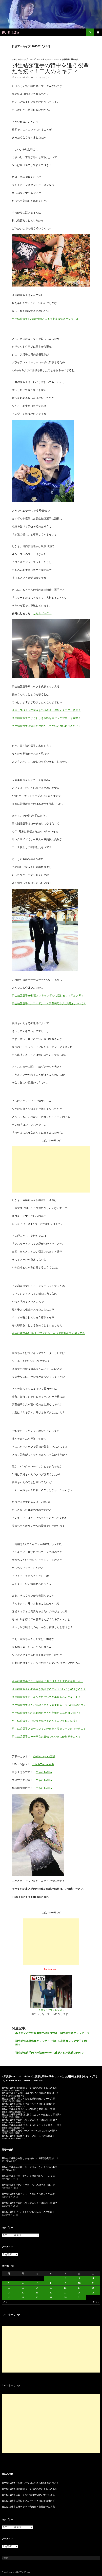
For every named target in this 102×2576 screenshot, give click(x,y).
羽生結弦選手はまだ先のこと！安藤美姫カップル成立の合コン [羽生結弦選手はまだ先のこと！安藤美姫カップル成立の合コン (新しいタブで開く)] (49, 1704)
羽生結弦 (75, 59)
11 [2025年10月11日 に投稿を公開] (93, 2283)
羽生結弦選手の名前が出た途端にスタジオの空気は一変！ (32, 2125)
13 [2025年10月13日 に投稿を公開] (22, 2287)
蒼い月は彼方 (11, 32)
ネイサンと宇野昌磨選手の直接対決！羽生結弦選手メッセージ (52, 2032)
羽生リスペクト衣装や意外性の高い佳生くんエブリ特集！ (46, 710)
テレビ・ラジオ (54, 59)
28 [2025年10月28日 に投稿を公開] (37, 2297)
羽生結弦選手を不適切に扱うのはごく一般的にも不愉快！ (32, 2114)
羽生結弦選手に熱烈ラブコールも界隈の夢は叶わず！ (29, 2103)
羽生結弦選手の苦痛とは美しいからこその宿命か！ (28, 2135)
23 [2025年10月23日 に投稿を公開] (65, 2292)
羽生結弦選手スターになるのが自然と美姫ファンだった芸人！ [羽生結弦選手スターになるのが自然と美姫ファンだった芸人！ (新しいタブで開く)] (49, 1728)
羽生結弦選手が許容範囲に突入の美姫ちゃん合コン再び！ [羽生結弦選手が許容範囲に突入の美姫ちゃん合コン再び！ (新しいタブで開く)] (46, 1712)
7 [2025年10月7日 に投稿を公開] (37, 2283)
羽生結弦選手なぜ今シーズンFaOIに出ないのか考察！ (30, 2130)
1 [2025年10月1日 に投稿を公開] (51, 2278)
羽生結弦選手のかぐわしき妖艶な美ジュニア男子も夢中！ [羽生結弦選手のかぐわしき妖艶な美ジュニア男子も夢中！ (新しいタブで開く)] (46, 718)
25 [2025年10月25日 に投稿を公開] (93, 2292)
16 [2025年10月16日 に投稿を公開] (65, 2287)
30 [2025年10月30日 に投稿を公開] (65, 2297)
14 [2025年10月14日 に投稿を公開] (37, 2287)
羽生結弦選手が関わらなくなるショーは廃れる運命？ (29, 2119)
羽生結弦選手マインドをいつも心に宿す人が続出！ (28, 2211)
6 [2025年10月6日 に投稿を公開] (22, 2283)
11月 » (96, 2302)
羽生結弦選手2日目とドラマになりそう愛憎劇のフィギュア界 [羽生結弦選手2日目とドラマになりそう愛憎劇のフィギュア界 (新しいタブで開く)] (48, 1333)
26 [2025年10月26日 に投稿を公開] (8, 2297)
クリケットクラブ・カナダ (24, 59)
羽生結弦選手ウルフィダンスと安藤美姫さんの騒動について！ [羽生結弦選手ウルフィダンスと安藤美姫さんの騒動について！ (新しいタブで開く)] (49, 1003)
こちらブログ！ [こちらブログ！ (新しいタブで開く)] (42, 613)
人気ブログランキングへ (51, 2010)
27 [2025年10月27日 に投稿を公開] (22, 2297)
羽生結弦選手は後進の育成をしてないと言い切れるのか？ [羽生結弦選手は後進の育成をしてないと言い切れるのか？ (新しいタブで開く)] (46, 725)
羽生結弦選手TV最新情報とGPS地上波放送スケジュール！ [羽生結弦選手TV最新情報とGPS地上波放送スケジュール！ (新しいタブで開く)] (46, 318)
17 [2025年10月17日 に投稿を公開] (79, 2287)
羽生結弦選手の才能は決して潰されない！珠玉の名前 (29, 2087)
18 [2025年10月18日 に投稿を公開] (93, 2287)
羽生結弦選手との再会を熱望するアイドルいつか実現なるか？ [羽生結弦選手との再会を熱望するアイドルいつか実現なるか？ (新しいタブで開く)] (49, 1689)
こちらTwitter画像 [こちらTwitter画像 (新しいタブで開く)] (43, 1764)
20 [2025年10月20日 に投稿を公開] (22, 2292)
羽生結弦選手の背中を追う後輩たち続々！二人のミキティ (50, 68)
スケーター (41, 59)
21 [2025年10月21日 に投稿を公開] (37, 2292)
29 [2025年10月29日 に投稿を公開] (51, 2297)
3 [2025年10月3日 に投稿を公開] (79, 2278)
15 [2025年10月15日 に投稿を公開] (51, 2287)
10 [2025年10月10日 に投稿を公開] (79, 2283)
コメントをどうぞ (42, 77)
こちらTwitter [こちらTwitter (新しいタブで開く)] (44, 1772)
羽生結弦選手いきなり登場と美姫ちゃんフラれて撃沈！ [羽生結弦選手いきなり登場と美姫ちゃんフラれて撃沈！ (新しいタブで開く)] (45, 1720)
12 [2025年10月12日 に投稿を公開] (8, 2287)
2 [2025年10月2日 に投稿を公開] (65, 2278)
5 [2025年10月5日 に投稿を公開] (8, 2283)
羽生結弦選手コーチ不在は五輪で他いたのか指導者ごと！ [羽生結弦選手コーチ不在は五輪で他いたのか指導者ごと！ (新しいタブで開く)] (46, 1736)
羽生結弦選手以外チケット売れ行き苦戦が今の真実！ (29, 2109)
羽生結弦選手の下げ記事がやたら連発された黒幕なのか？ (49, 2052)
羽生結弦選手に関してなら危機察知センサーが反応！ (29, 2098)
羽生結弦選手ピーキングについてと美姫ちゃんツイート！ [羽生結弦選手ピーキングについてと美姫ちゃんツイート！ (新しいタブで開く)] (46, 1696)
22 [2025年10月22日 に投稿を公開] (51, 2292)
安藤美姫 (66, 59)
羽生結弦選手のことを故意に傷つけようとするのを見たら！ (47, 1681)
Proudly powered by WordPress (16, 2572)
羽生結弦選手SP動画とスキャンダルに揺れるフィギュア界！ (48, 995)
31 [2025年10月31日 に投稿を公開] (79, 2297)
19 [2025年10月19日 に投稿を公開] (8, 2292)
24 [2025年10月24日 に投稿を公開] (79, 2292)
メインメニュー (98, 32)
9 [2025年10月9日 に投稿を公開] (65, 2283)
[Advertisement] (51, 1169)
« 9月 (5, 2302)
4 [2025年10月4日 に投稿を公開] (93, 2278)
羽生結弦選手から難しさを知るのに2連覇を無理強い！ (30, 2093)
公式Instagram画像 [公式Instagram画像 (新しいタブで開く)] (44, 1756)
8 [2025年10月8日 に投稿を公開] (51, 2283)
